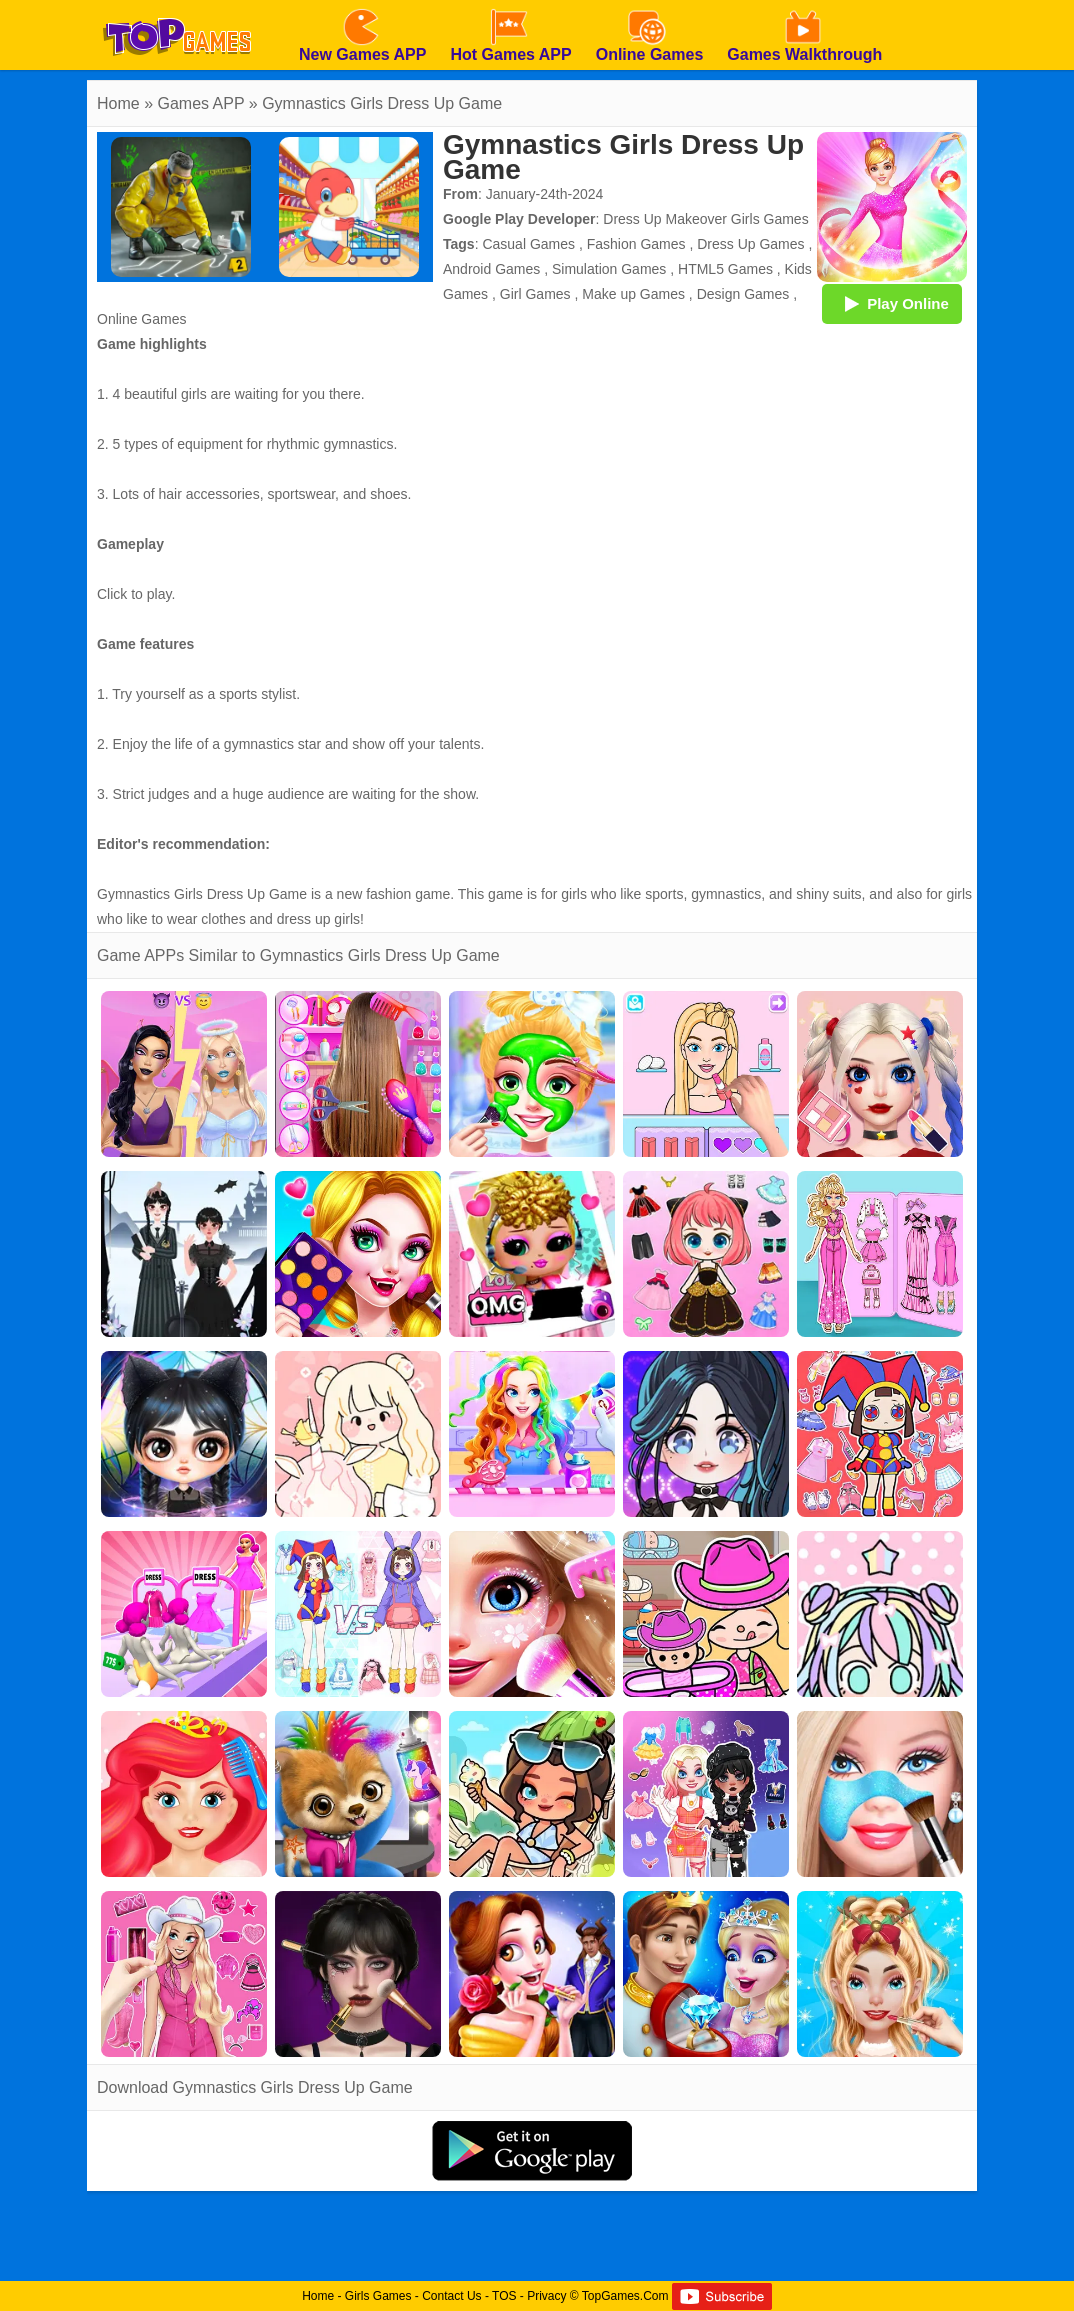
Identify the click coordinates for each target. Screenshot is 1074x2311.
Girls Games (378, 2296)
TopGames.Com (625, 2296)
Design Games (743, 294)
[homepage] (177, 7)
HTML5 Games (725, 269)
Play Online (892, 303)
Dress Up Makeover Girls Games (705, 219)
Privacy (546, 2296)
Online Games (141, 319)
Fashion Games (636, 244)
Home (118, 103)
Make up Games (633, 294)
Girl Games (535, 294)
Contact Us (451, 2296)
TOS (504, 2296)
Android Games (491, 269)
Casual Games (528, 244)
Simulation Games (609, 269)
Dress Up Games (750, 244)
